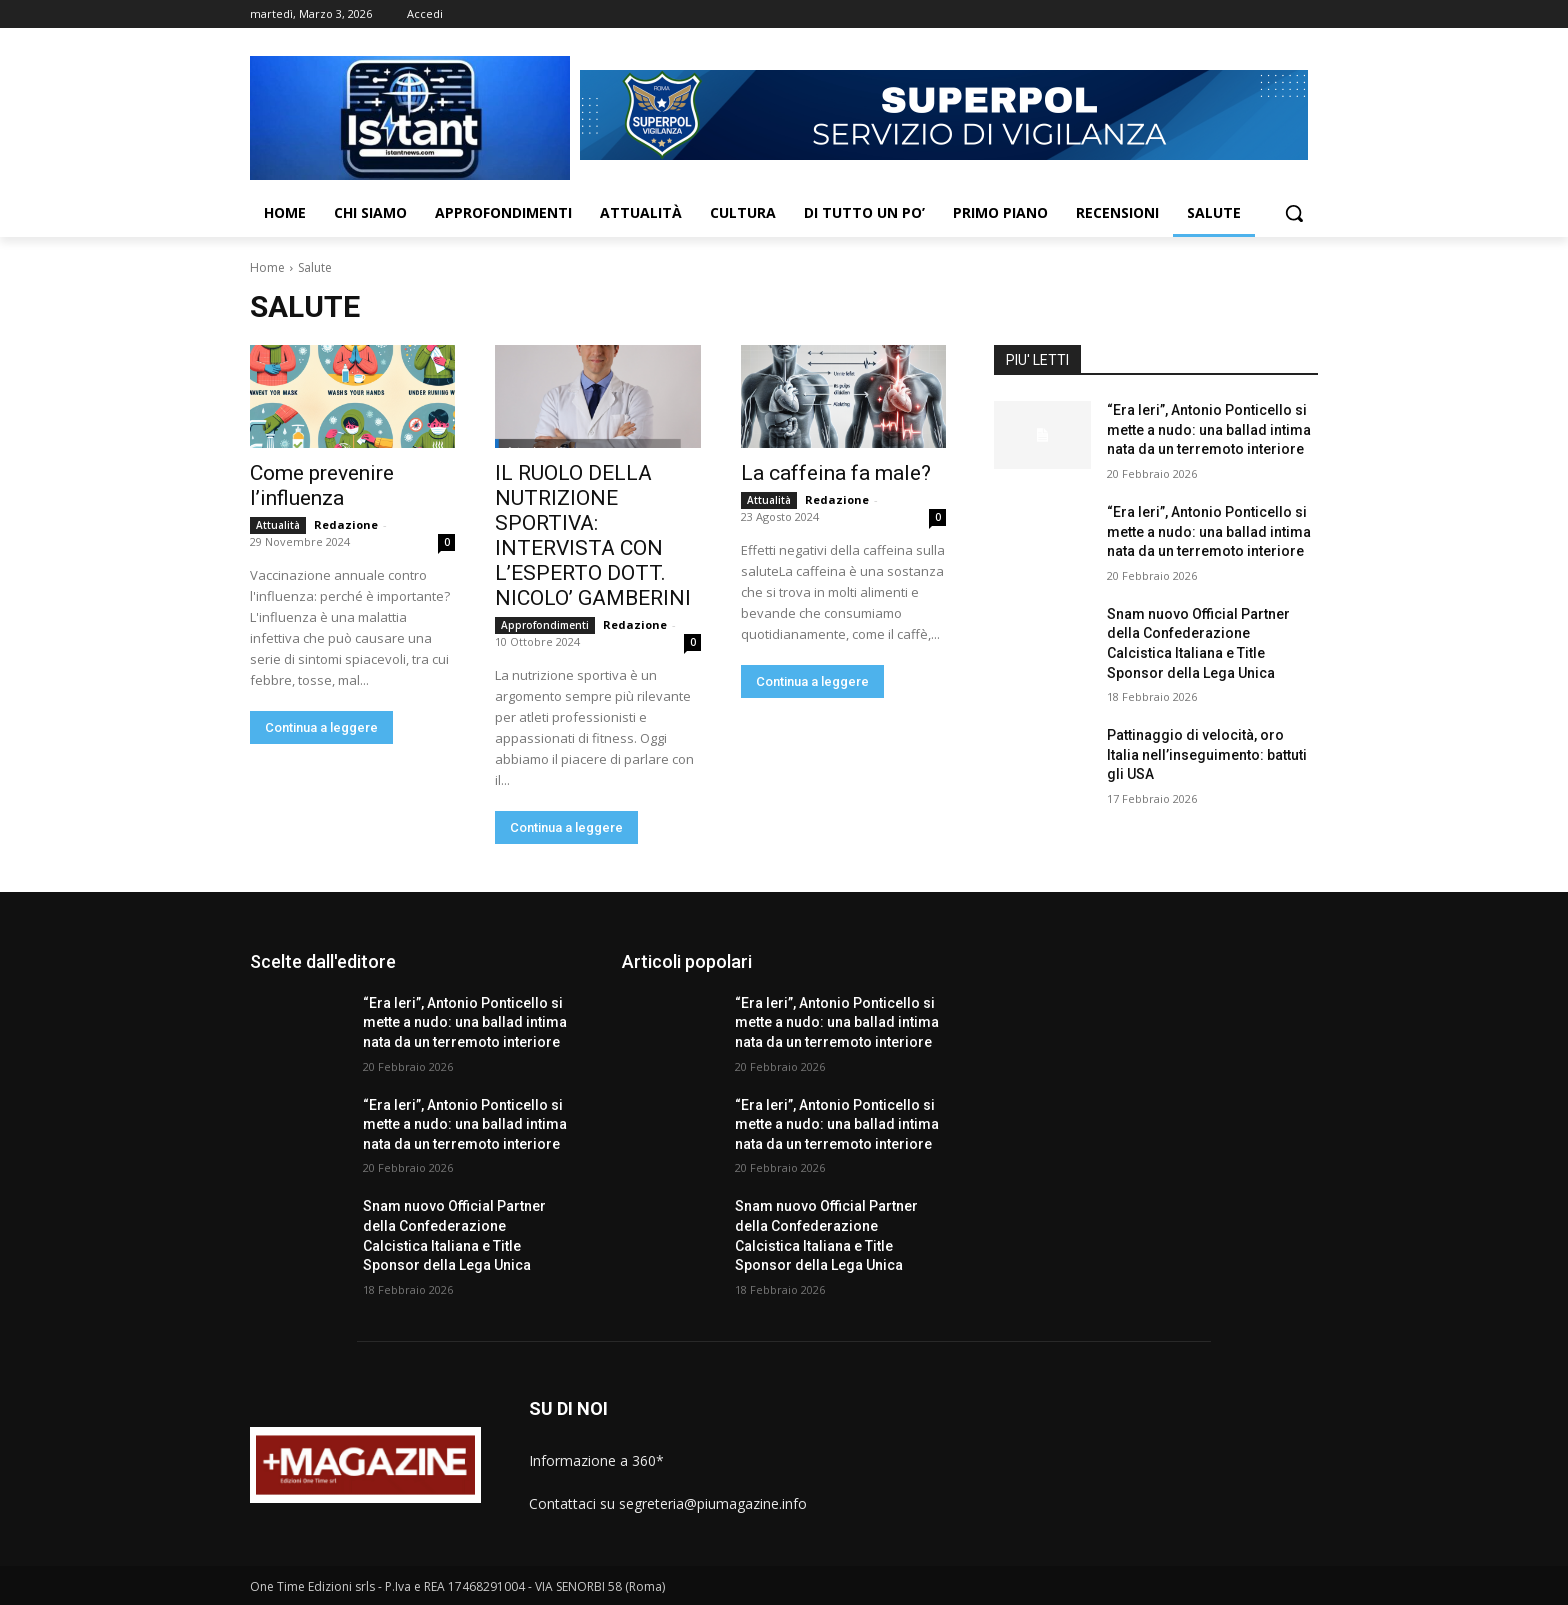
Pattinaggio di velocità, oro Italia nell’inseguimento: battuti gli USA (1207, 754)
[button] (1294, 213)
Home (267, 267)
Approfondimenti (545, 625)
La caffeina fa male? (836, 473)
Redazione (346, 524)
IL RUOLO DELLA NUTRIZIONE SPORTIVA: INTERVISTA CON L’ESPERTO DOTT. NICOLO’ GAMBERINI (593, 535)
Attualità (278, 525)
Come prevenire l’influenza (322, 485)
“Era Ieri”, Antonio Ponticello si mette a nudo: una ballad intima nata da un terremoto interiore (1209, 429)
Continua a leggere (321, 727)
